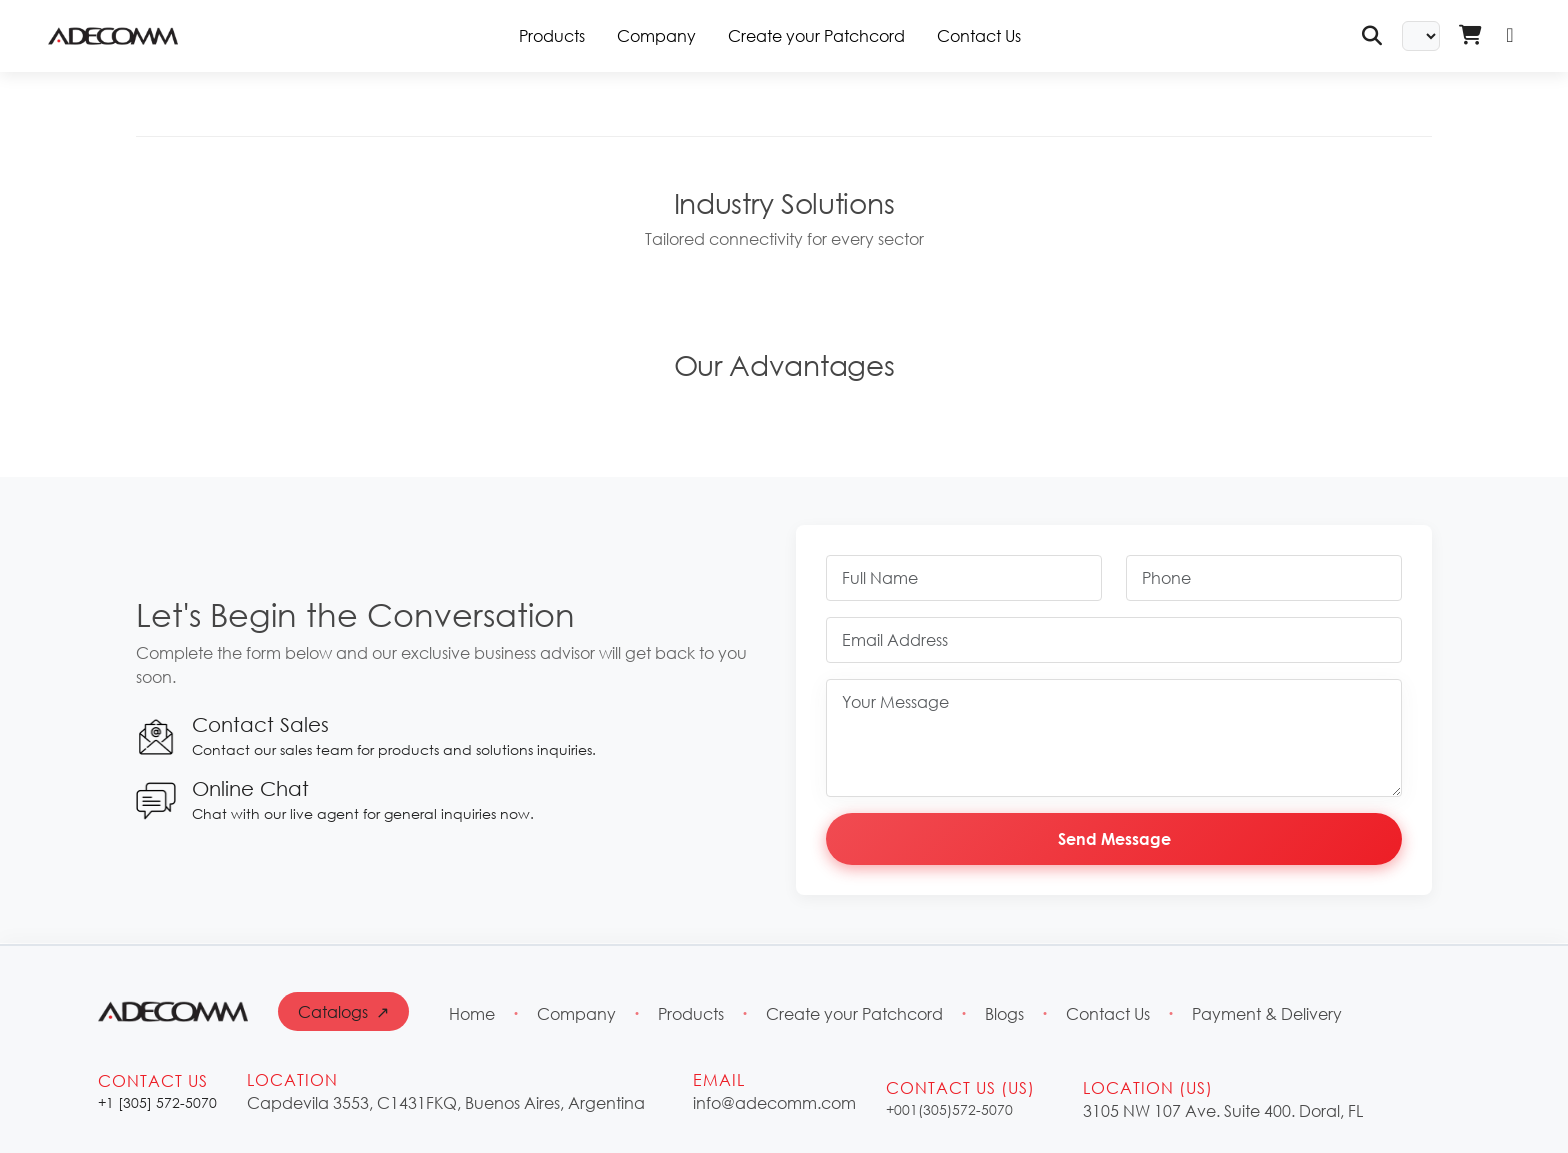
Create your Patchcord (816, 35)
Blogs (1004, 1013)
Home (472, 1013)
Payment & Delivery (1267, 1013)
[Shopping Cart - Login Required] (1470, 36)
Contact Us (979, 35)
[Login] (1510, 36)
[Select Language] (1421, 36)
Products (691, 1013)
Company (656, 35)
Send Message (1114, 838)
